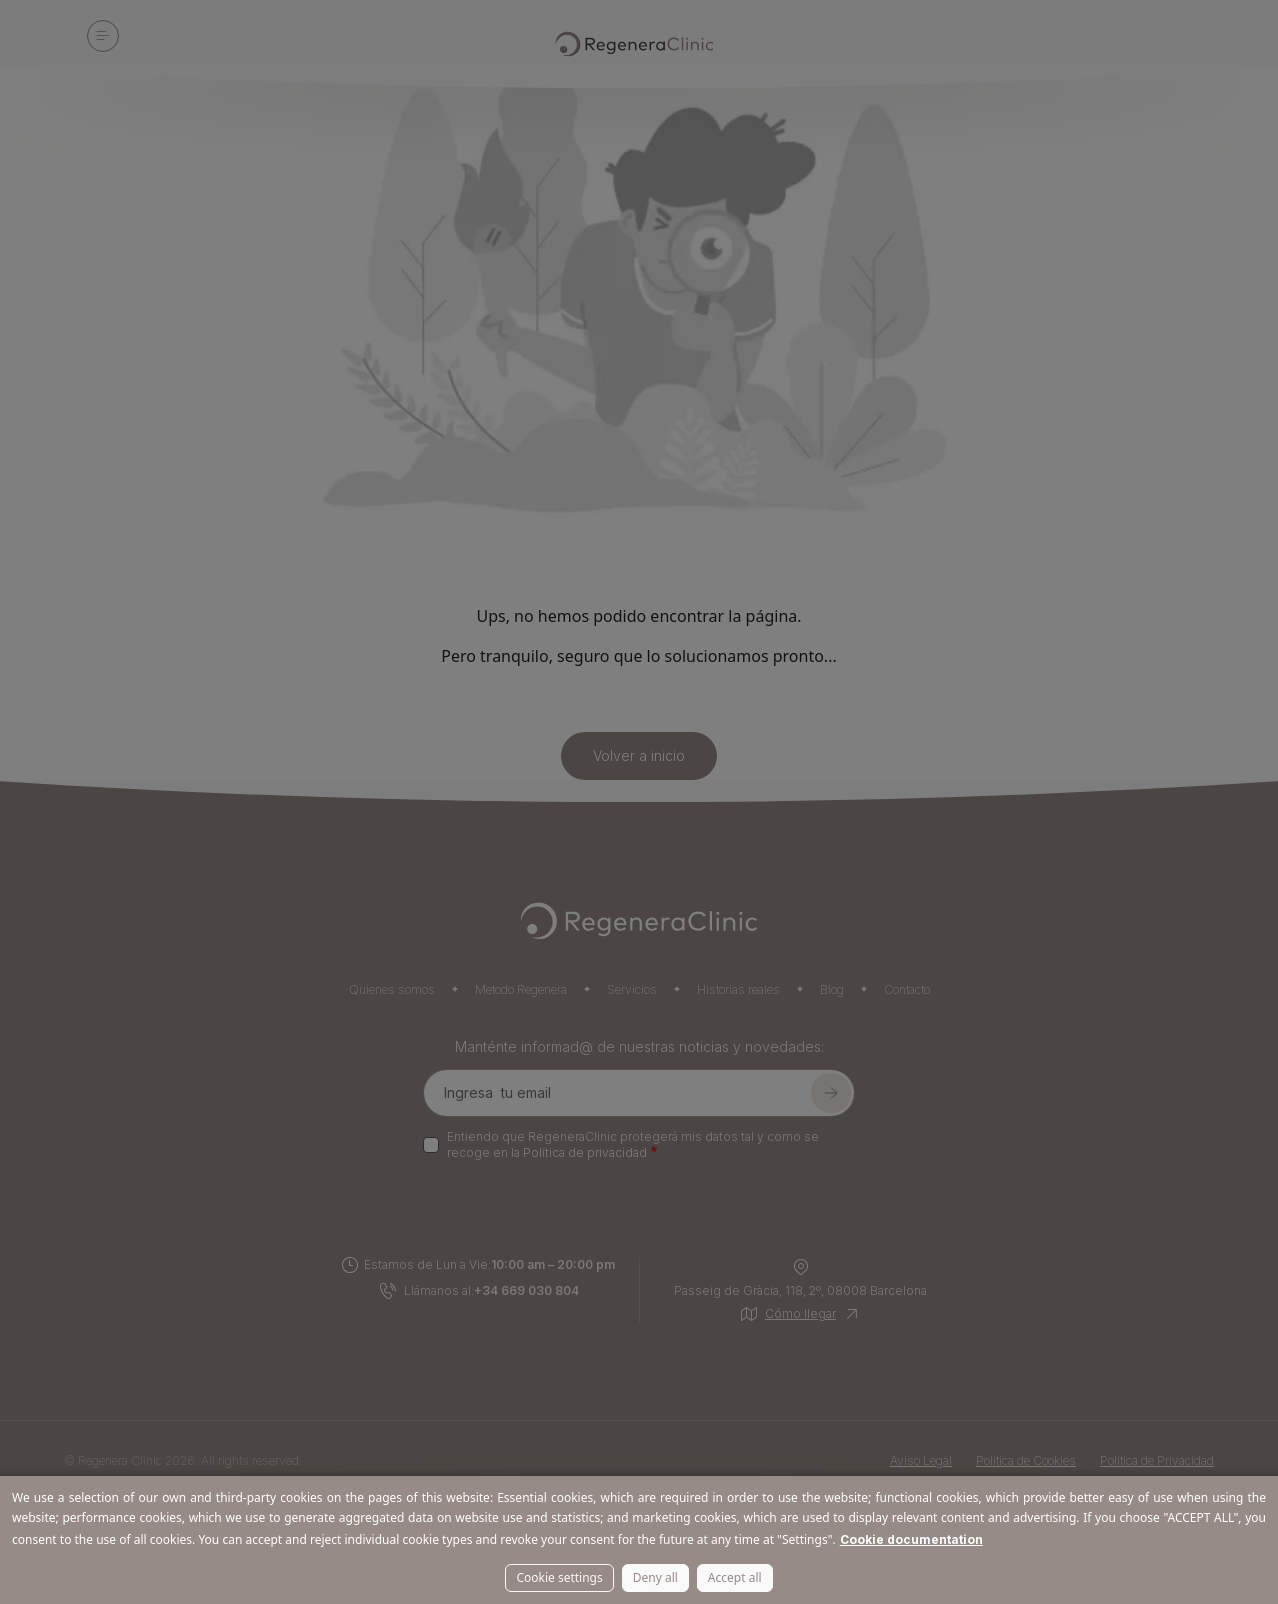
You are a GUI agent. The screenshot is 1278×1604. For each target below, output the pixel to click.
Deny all (655, 1577)
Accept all (735, 1577)
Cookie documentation (911, 1539)
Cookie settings (559, 1577)
